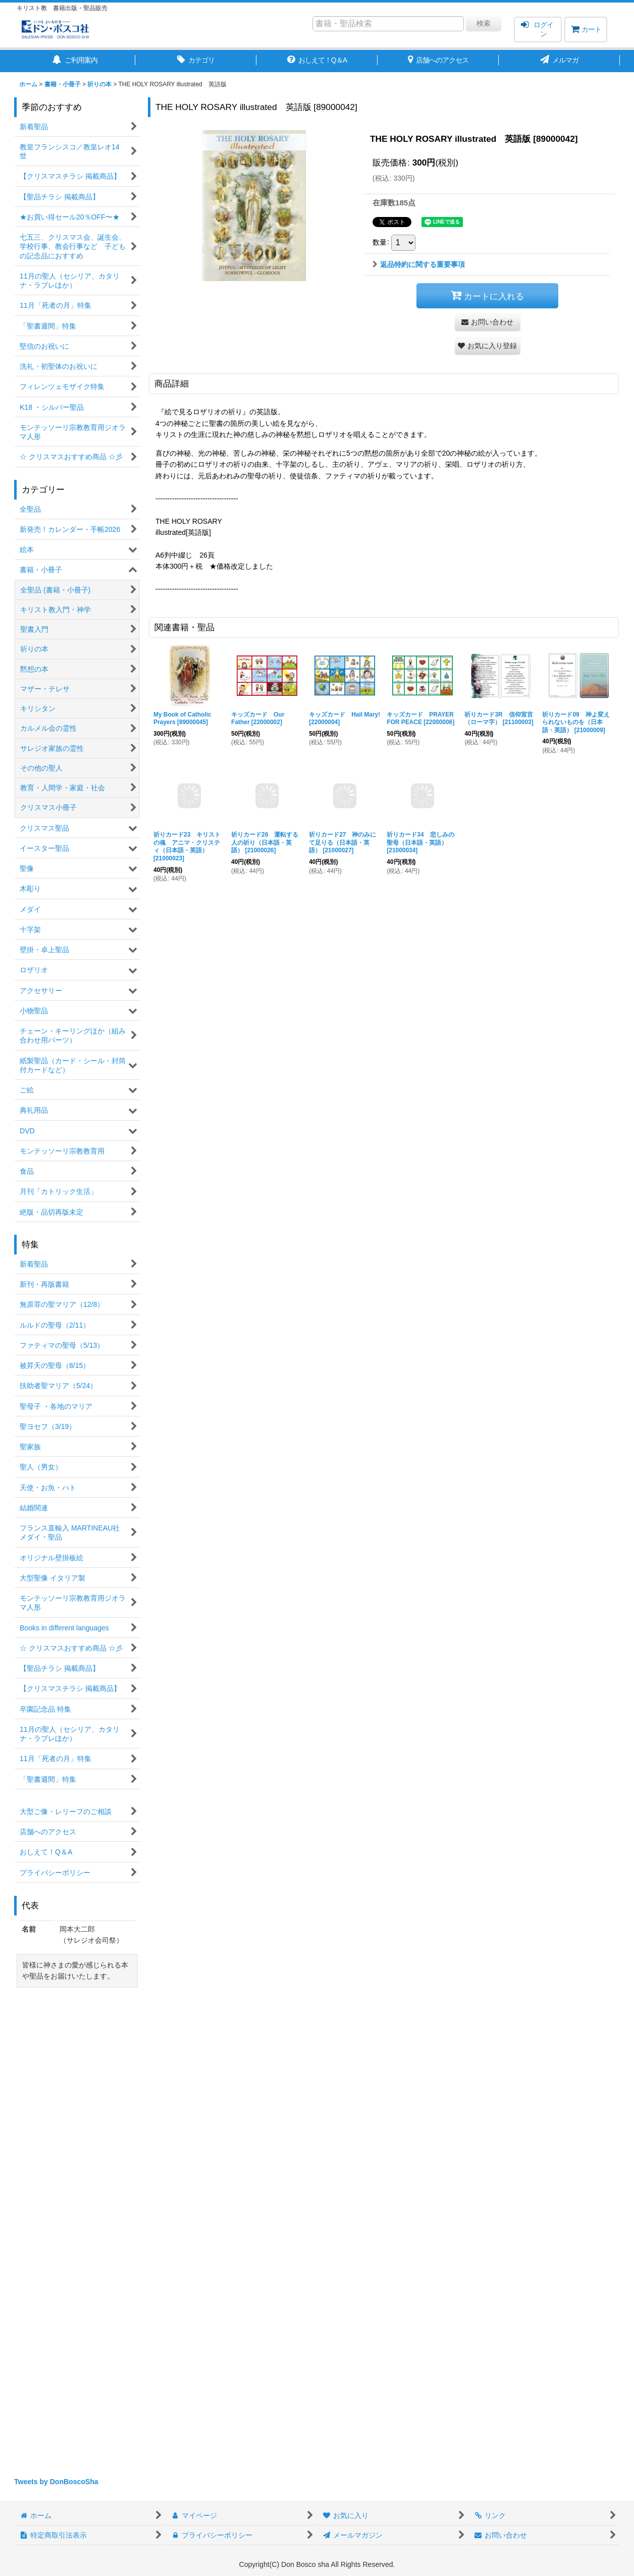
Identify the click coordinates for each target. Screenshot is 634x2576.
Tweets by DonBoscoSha (56, 2482)
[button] (487, 346)
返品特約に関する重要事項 (419, 264)
